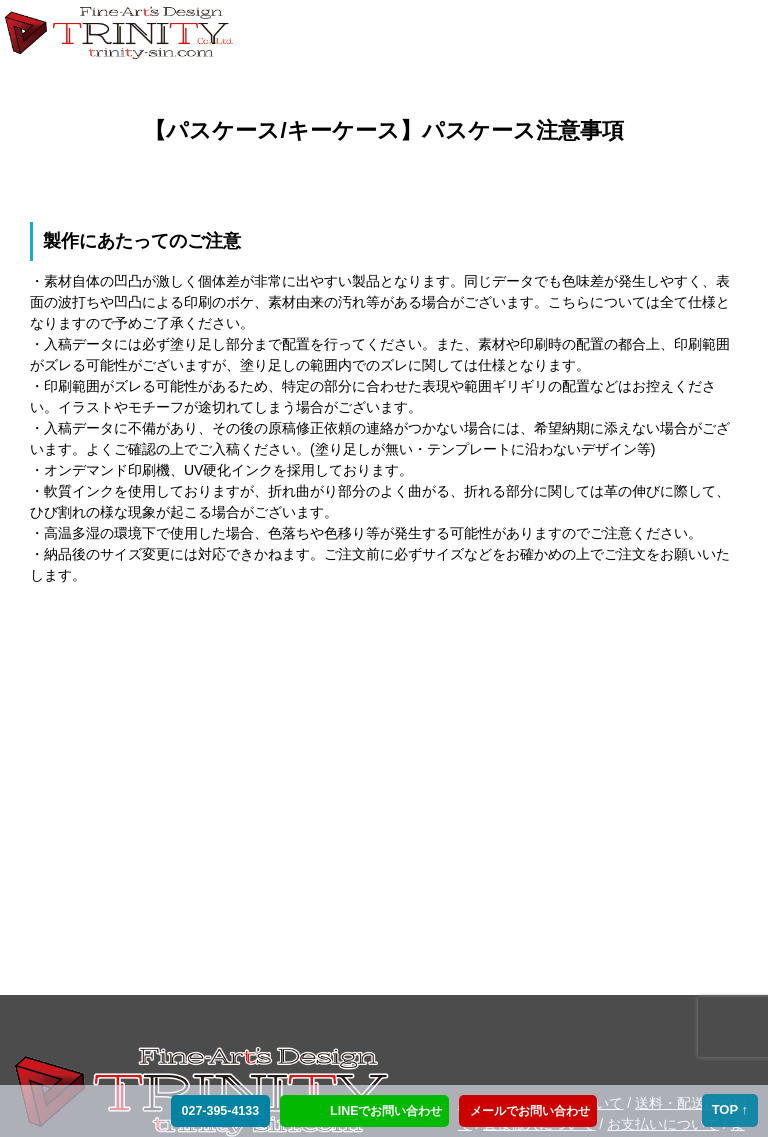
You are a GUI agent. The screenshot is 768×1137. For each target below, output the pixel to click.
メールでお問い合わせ (527, 1111)
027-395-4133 (218, 1111)
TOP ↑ (730, 1109)
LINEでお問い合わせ (386, 1111)
